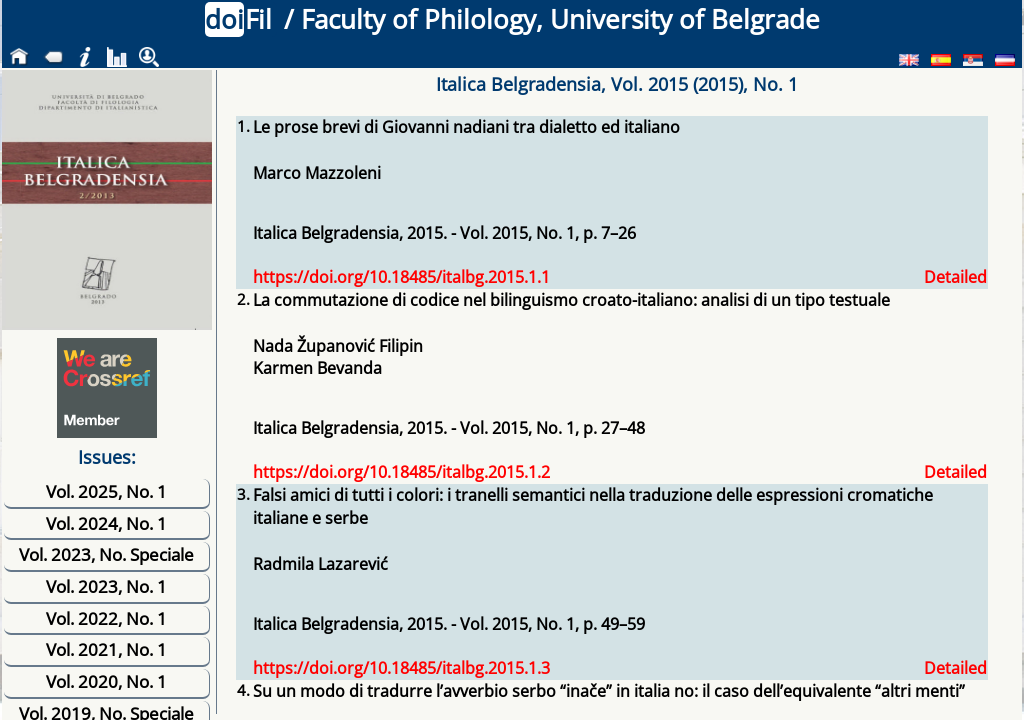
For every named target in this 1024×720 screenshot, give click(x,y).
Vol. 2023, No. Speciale (106, 554)
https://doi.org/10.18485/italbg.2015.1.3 (401, 668)
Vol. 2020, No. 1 (106, 681)
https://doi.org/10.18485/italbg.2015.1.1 (401, 277)
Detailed (955, 277)
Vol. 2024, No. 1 (106, 523)
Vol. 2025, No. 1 (106, 491)
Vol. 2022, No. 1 (106, 618)
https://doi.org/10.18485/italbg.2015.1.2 (401, 472)
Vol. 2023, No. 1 (106, 586)
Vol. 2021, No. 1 (106, 649)
